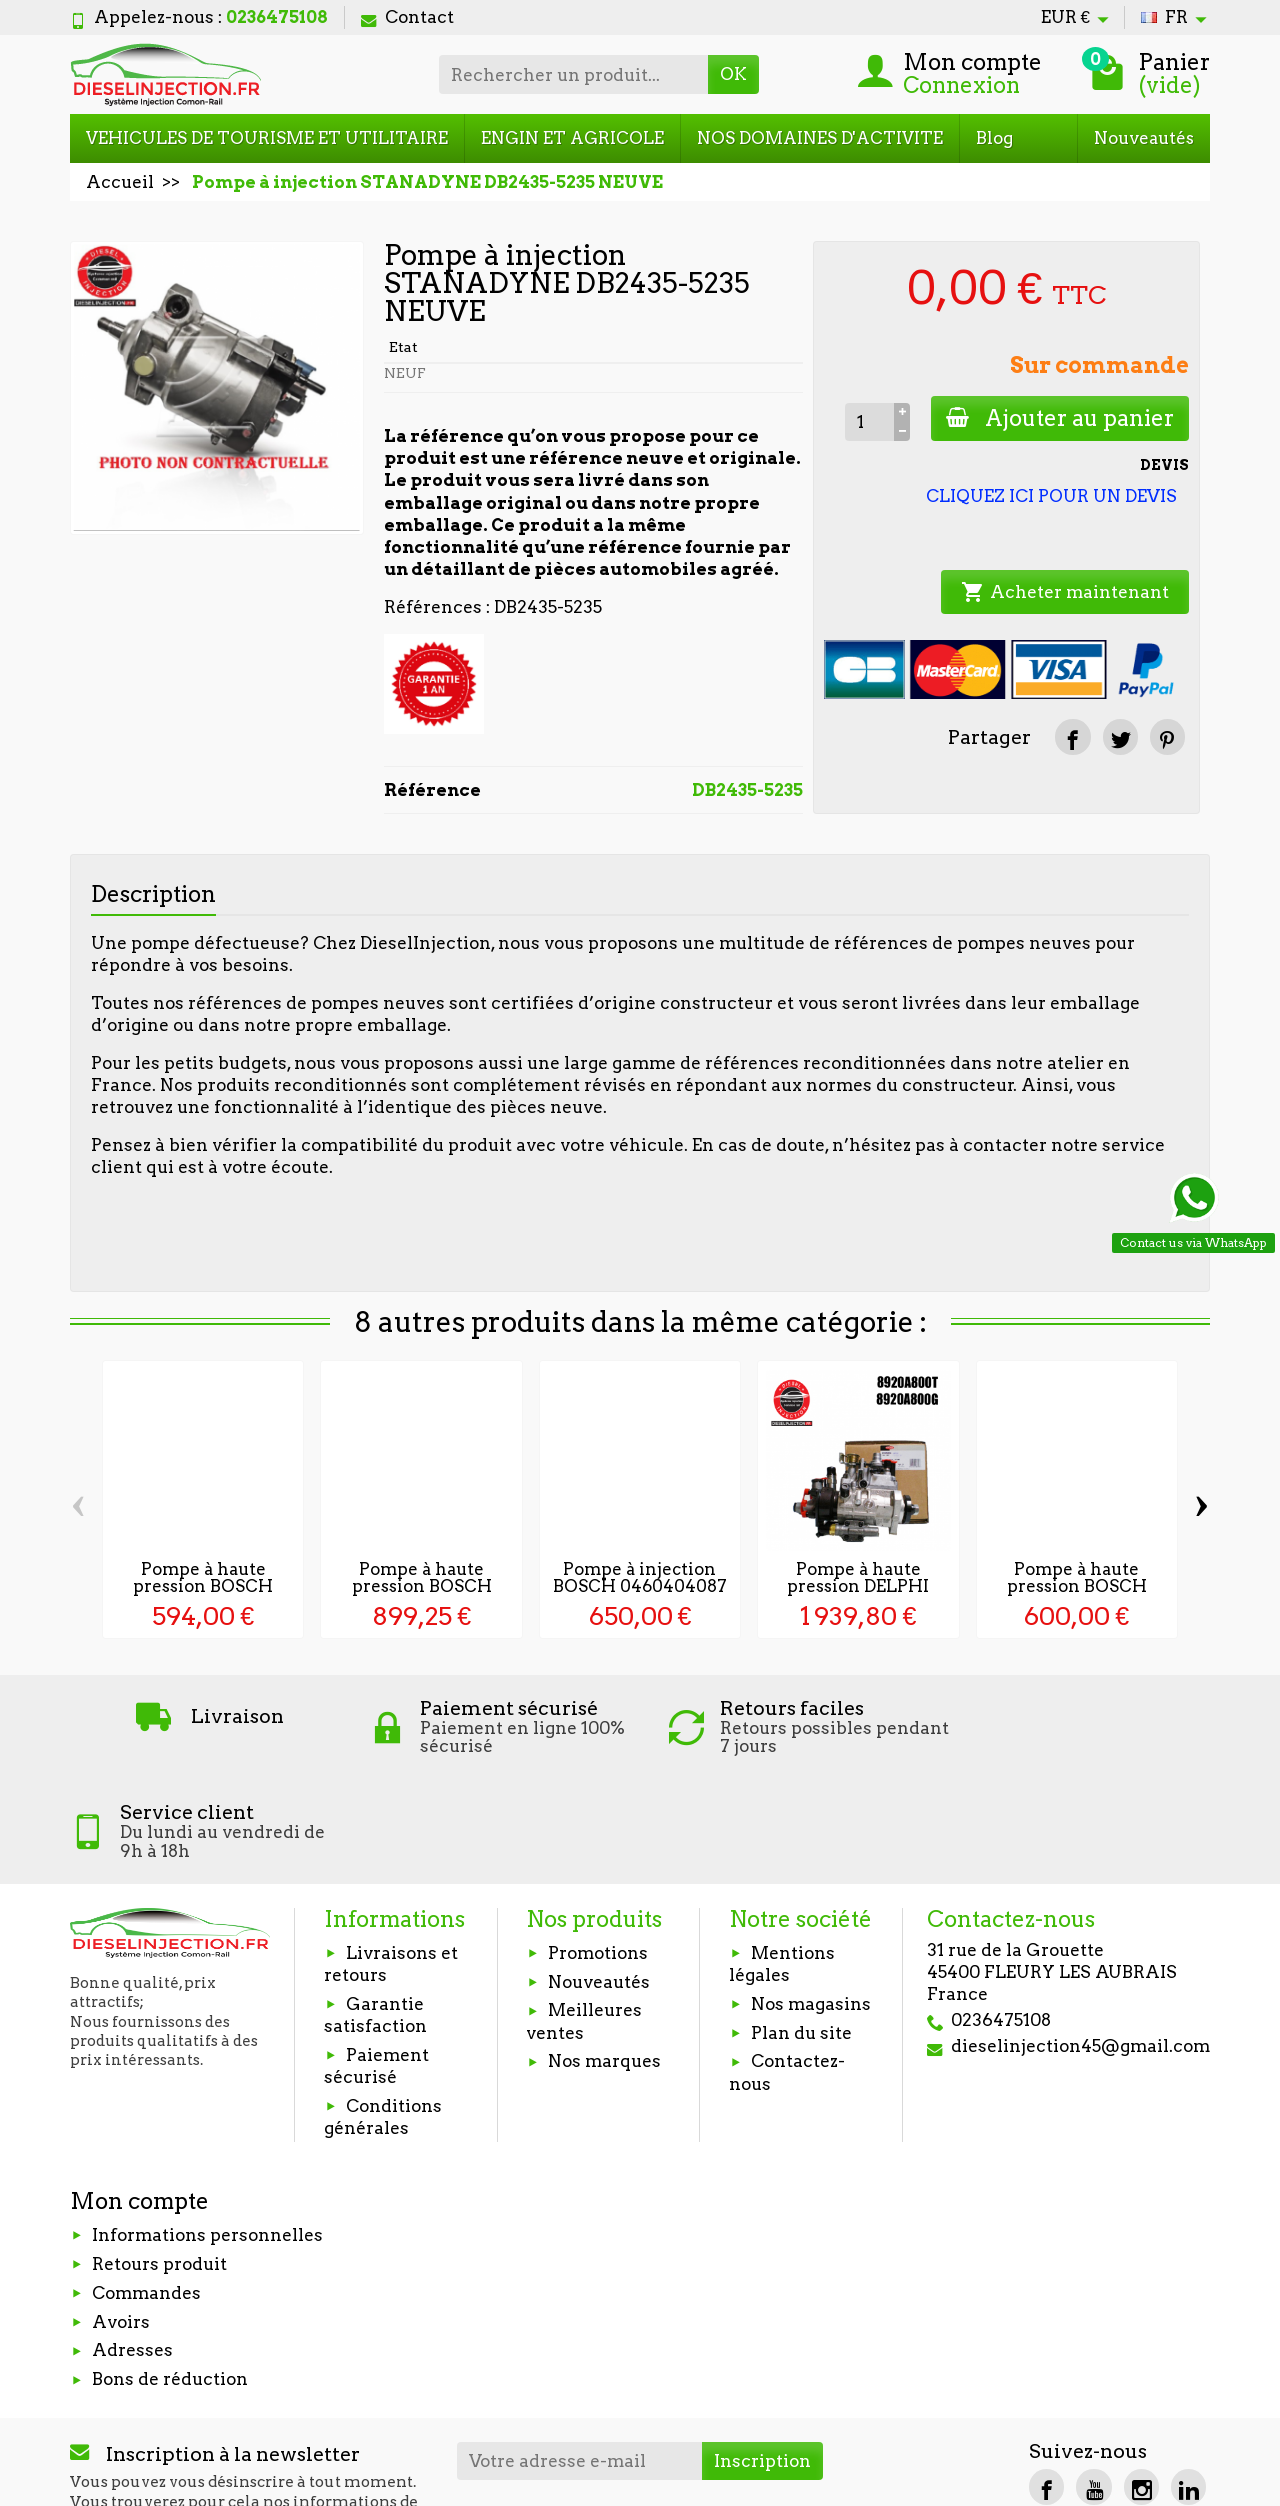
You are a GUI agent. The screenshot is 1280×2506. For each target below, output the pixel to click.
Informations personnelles (207, 2131)
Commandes (146, 2189)
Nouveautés (1144, 138)
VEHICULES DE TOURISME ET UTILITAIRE (267, 138)
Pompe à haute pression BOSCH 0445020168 (203, 1586)
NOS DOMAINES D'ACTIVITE (820, 138)
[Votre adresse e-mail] (580, 2357)
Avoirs (121, 2218)
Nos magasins (811, 1900)
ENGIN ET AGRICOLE (572, 138)
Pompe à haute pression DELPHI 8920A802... (858, 1586)
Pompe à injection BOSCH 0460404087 (640, 1577)
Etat (403, 347)
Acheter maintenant (1065, 592)
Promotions (598, 1849)
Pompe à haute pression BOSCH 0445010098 (422, 1586)
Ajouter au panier (1059, 418)
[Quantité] (867, 422)
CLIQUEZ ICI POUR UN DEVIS (1051, 496)
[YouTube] (1093, 2383)
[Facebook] (1046, 2383)
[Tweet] (1120, 736)
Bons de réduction (170, 2275)
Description (153, 894)
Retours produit (159, 2160)
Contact (407, 17)
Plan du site (801, 1929)
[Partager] (1072, 736)
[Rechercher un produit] (573, 74)
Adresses (132, 2247)
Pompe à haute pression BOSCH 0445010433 (1077, 1586)
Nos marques (604, 1958)
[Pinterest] (1167, 736)
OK (733, 74)
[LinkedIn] (1188, 2383)
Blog (994, 138)
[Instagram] (1141, 2383)
